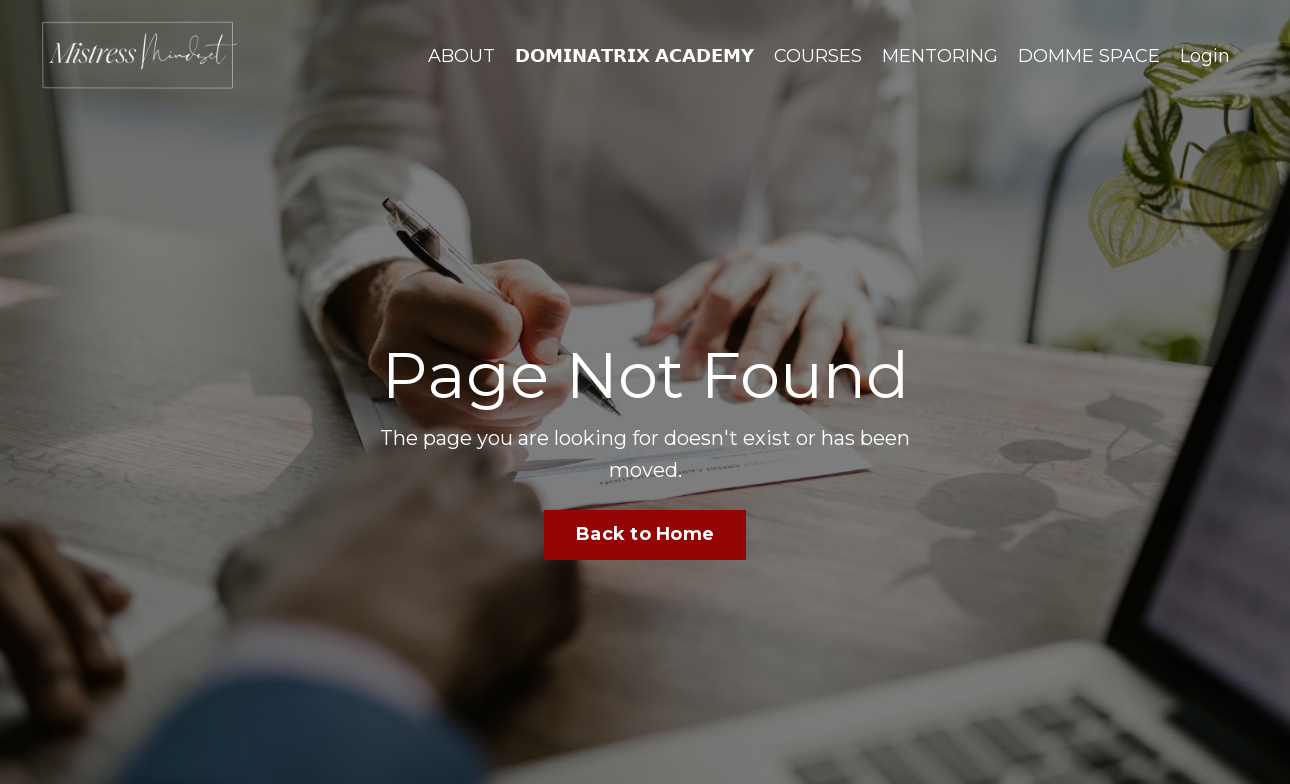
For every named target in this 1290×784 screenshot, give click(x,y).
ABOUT (461, 56)
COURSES (818, 56)
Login (1205, 56)
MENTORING (940, 56)
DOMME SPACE (1089, 56)
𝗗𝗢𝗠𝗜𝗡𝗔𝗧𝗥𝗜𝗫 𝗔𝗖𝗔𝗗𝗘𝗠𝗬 (634, 56)
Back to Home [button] (645, 534)
